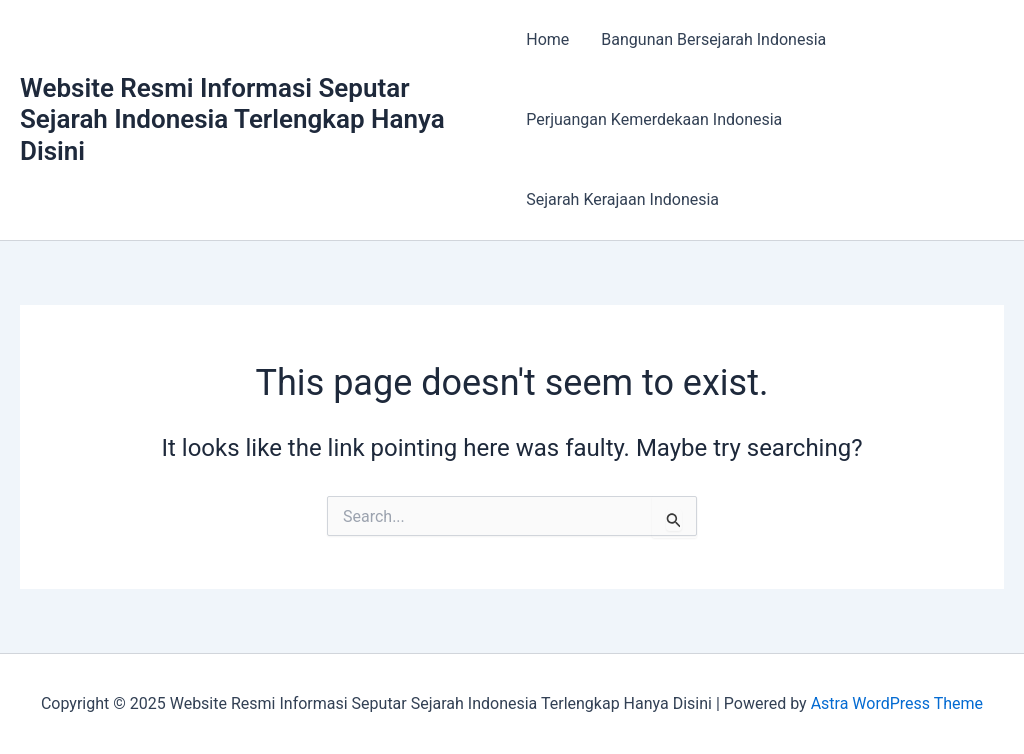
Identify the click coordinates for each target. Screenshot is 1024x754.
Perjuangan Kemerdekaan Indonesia (654, 119)
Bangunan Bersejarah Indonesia (713, 39)
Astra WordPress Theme (897, 703)
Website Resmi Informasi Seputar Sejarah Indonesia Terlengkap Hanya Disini (232, 119)
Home (547, 39)
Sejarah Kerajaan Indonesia (622, 199)
